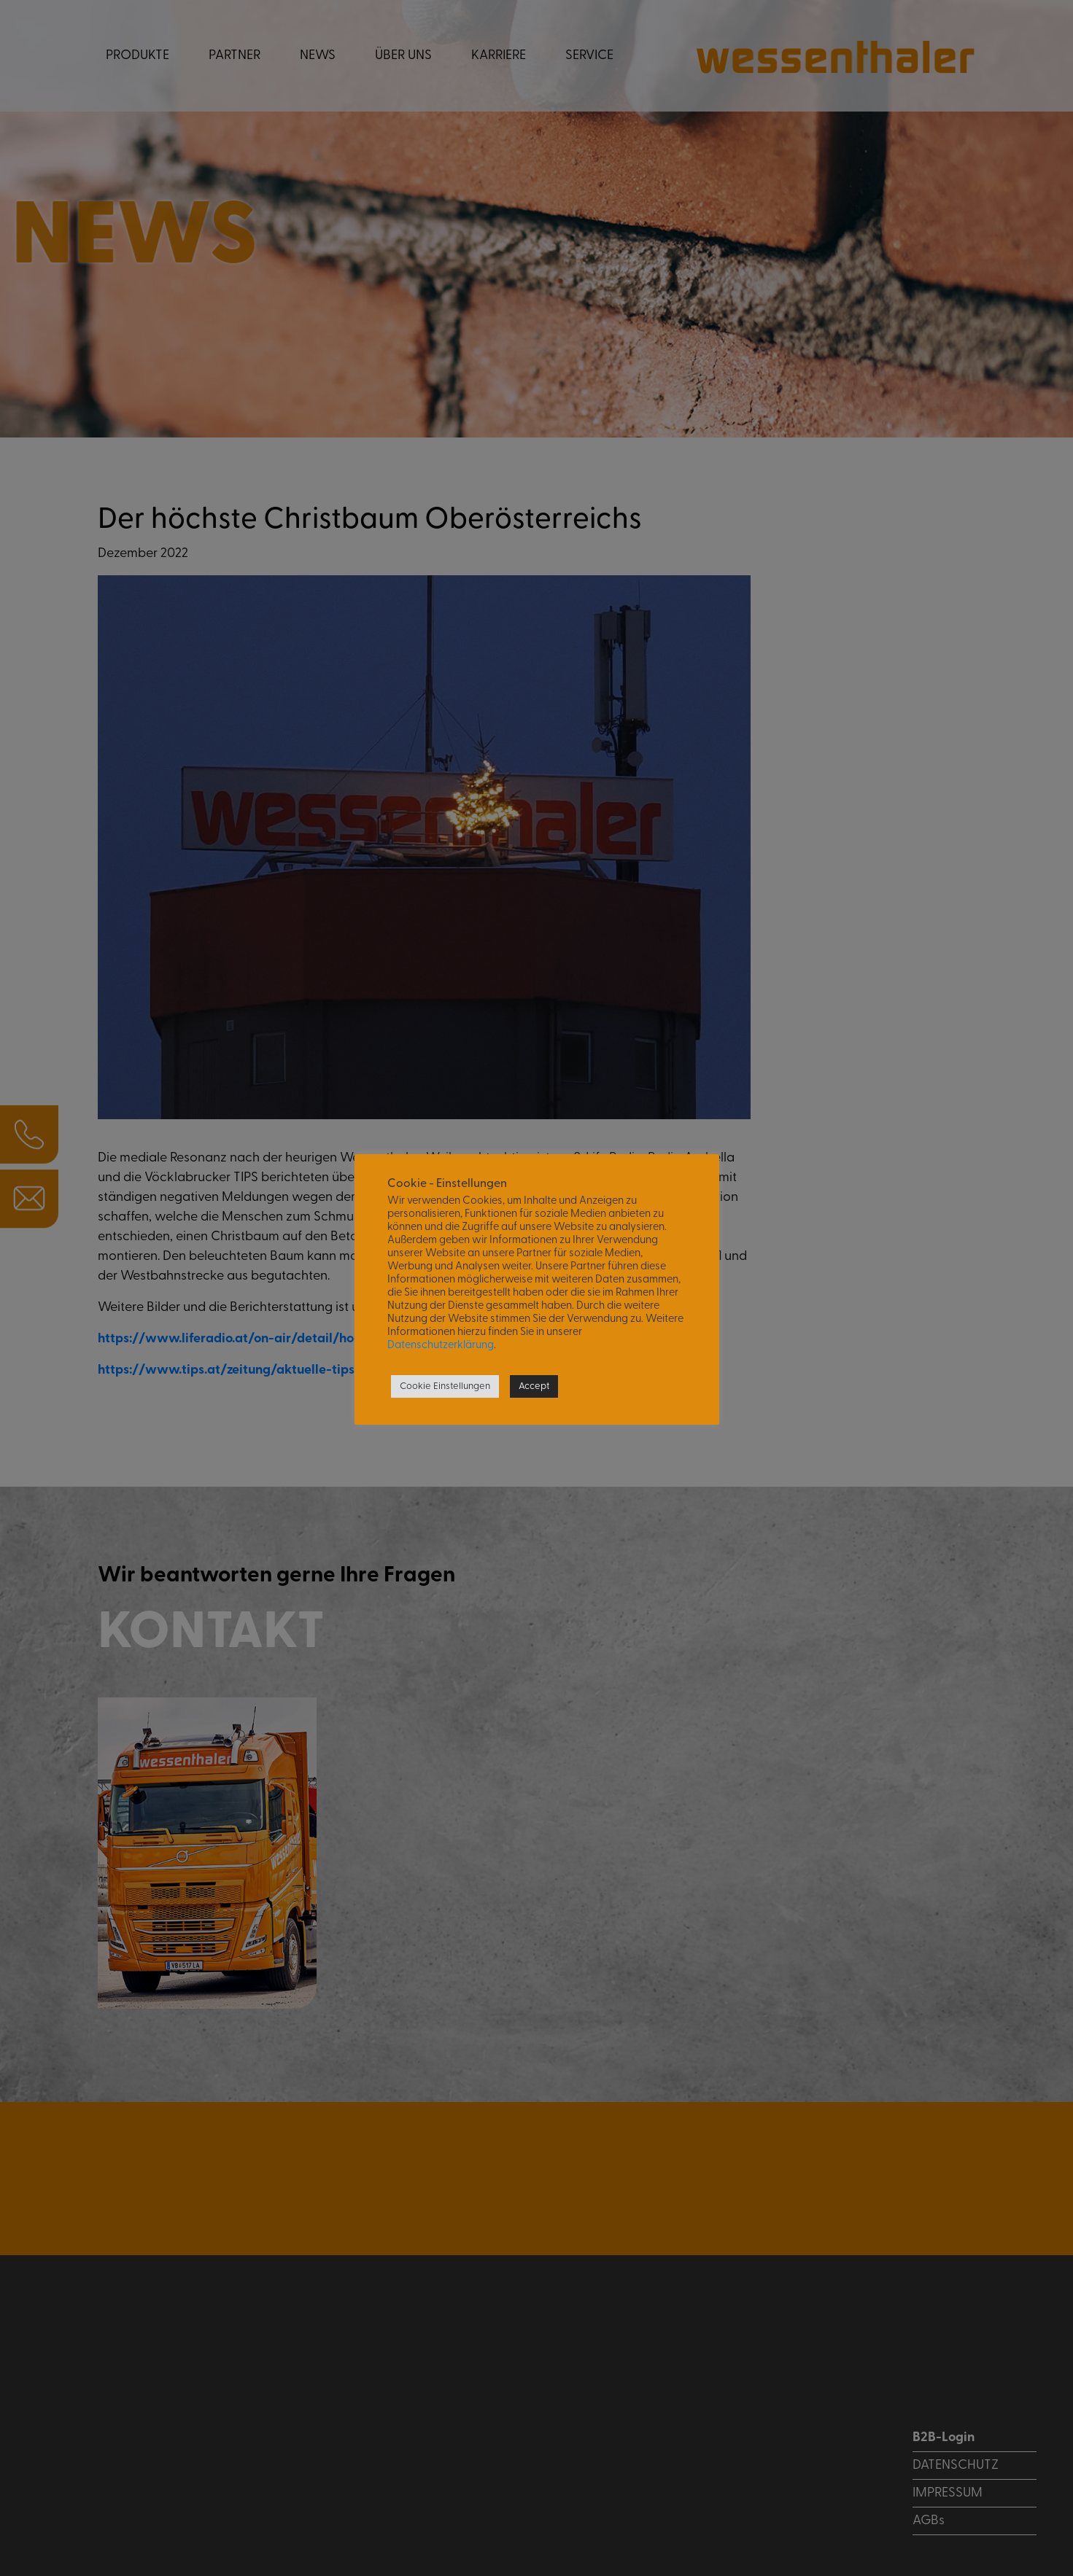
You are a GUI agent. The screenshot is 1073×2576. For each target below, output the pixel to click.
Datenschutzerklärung (440, 1345)
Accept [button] (534, 1386)
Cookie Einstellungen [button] (445, 1386)
